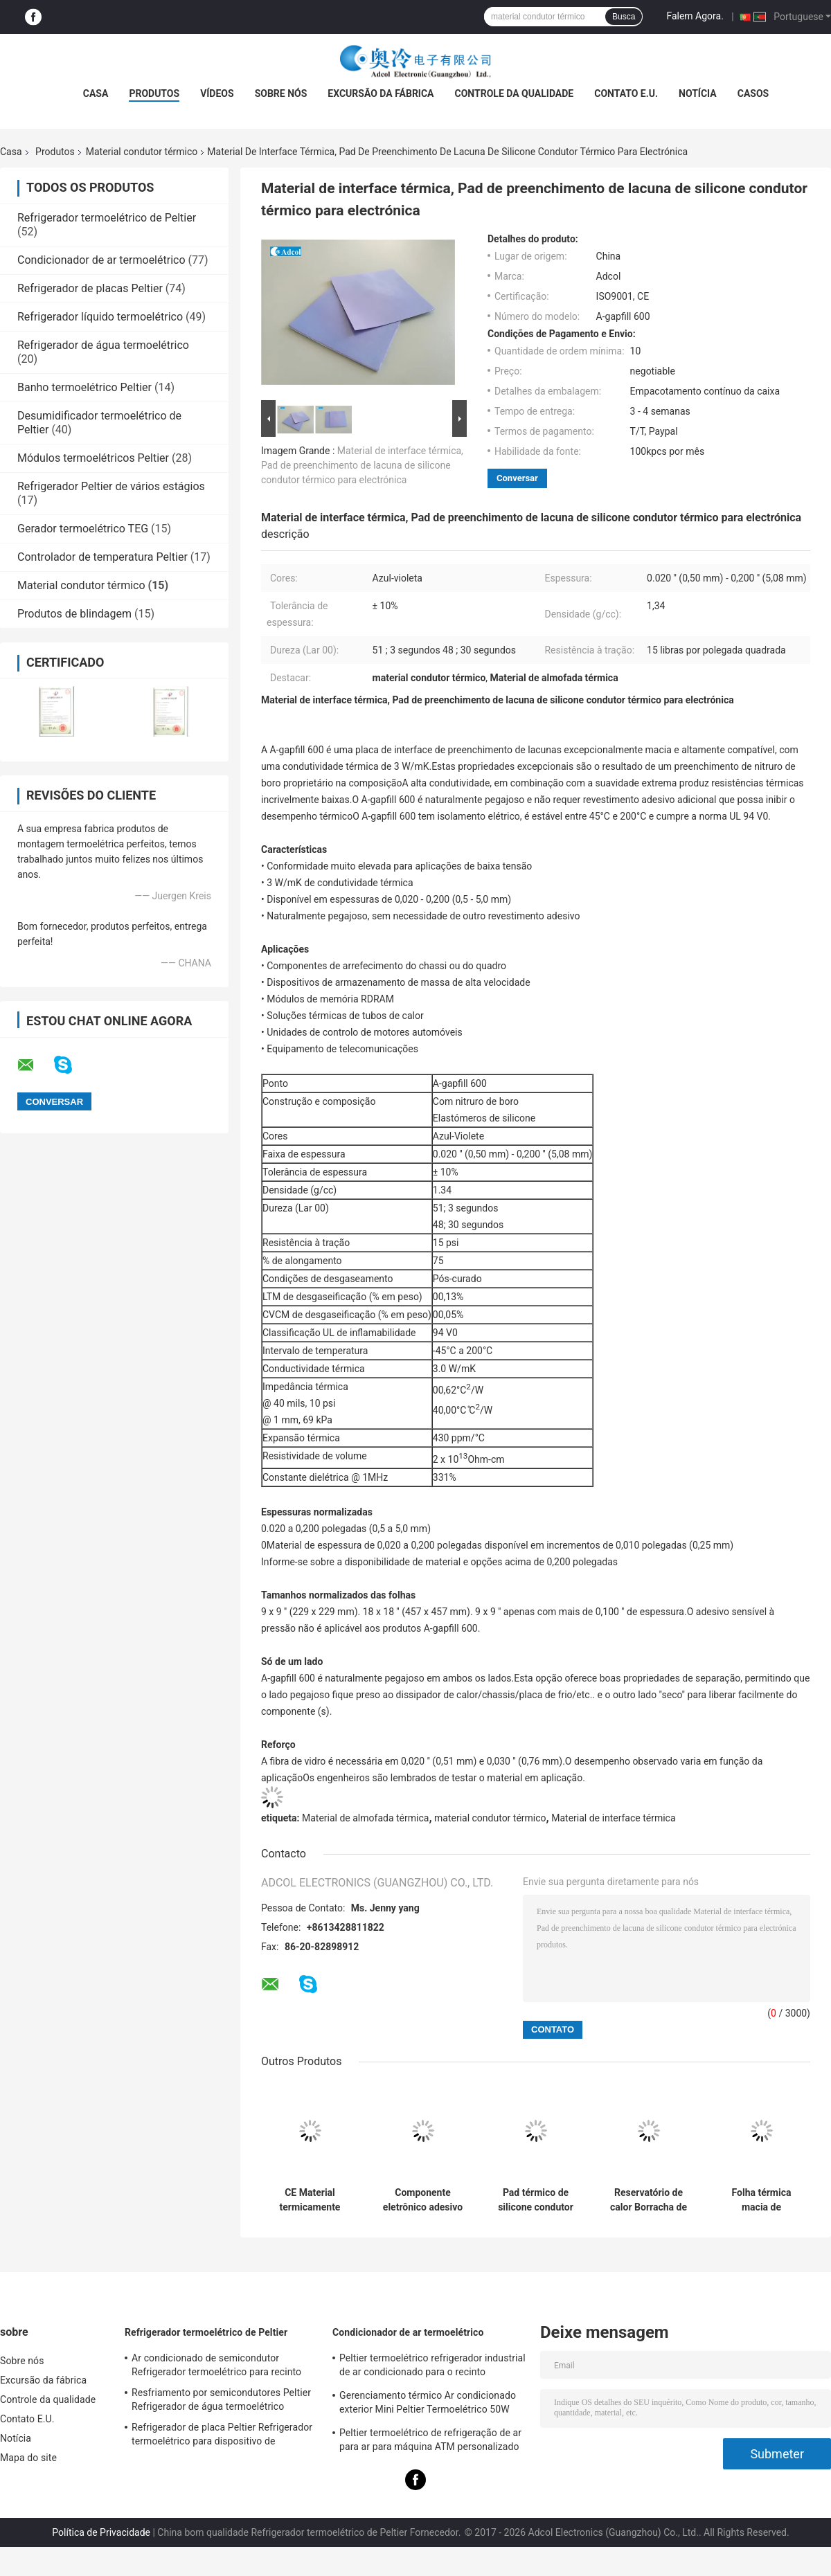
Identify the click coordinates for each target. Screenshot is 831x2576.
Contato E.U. (626, 93)
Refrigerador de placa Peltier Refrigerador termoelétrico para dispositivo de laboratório (222, 2436)
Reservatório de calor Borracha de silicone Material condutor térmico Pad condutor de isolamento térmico (648, 2200)
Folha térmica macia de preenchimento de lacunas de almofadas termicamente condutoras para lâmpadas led (761, 2200)
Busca (623, 16)
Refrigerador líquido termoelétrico (100, 316)
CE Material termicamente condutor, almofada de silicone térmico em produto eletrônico (310, 2200)
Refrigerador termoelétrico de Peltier (106, 217)
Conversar (517, 478)
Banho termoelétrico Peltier (84, 387)
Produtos (154, 93)
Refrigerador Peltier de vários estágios (111, 486)
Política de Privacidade (101, 2532)
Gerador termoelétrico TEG (82, 528)
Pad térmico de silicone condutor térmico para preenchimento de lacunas (536, 2200)
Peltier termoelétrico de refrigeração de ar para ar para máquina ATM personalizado (430, 2439)
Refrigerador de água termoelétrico (103, 345)
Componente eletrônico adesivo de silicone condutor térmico (423, 2200)
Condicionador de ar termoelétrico (101, 260)
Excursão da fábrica (381, 93)
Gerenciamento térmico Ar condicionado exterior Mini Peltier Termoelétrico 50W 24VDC (427, 2404)
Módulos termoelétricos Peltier (93, 458)
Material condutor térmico (142, 151)
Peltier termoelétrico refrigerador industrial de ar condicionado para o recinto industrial (432, 2366)
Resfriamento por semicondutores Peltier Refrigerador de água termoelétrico (221, 2399)
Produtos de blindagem (74, 613)
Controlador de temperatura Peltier (102, 557)
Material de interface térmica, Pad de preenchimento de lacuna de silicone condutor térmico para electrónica (362, 465)
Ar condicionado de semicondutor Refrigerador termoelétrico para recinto (216, 2364)
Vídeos (217, 93)
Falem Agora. (694, 15)
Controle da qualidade (514, 93)
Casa (96, 93)
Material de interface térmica (613, 1817)
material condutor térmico (490, 1817)
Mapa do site (28, 2457)
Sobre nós (281, 93)
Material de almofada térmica (365, 1817)
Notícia (698, 93)
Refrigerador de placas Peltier (90, 288)
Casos (753, 93)
